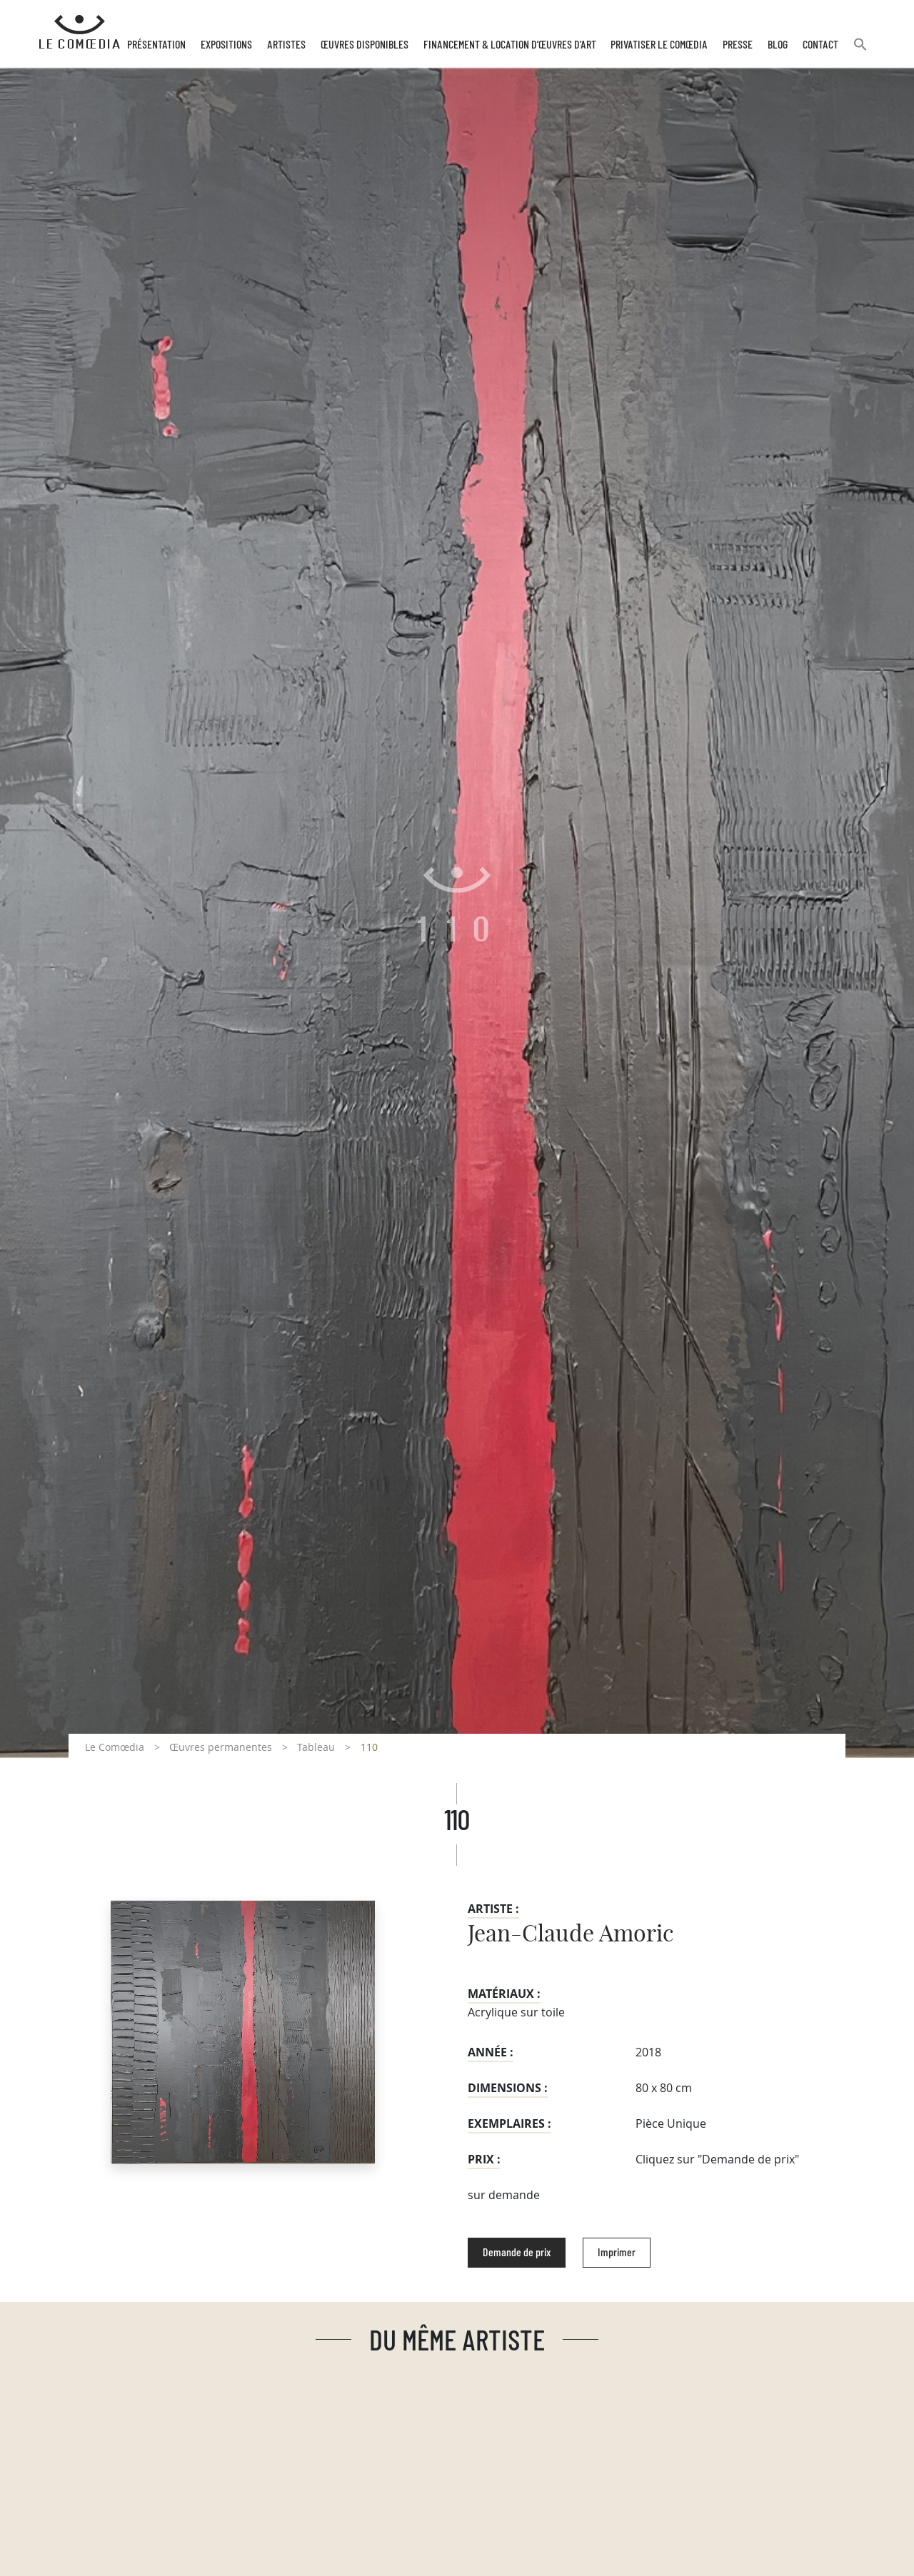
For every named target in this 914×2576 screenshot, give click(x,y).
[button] (860, 50)
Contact (820, 45)
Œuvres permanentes (220, 1747)
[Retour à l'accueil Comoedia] (79, 32)
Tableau (316, 1747)
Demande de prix (517, 2252)
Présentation (156, 45)
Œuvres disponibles (364, 45)
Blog (778, 45)
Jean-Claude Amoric (571, 1934)
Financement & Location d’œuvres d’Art (509, 45)
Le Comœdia (114, 1747)
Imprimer (617, 2252)
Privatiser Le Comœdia (659, 45)
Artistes (286, 45)
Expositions (226, 45)
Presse (738, 45)
